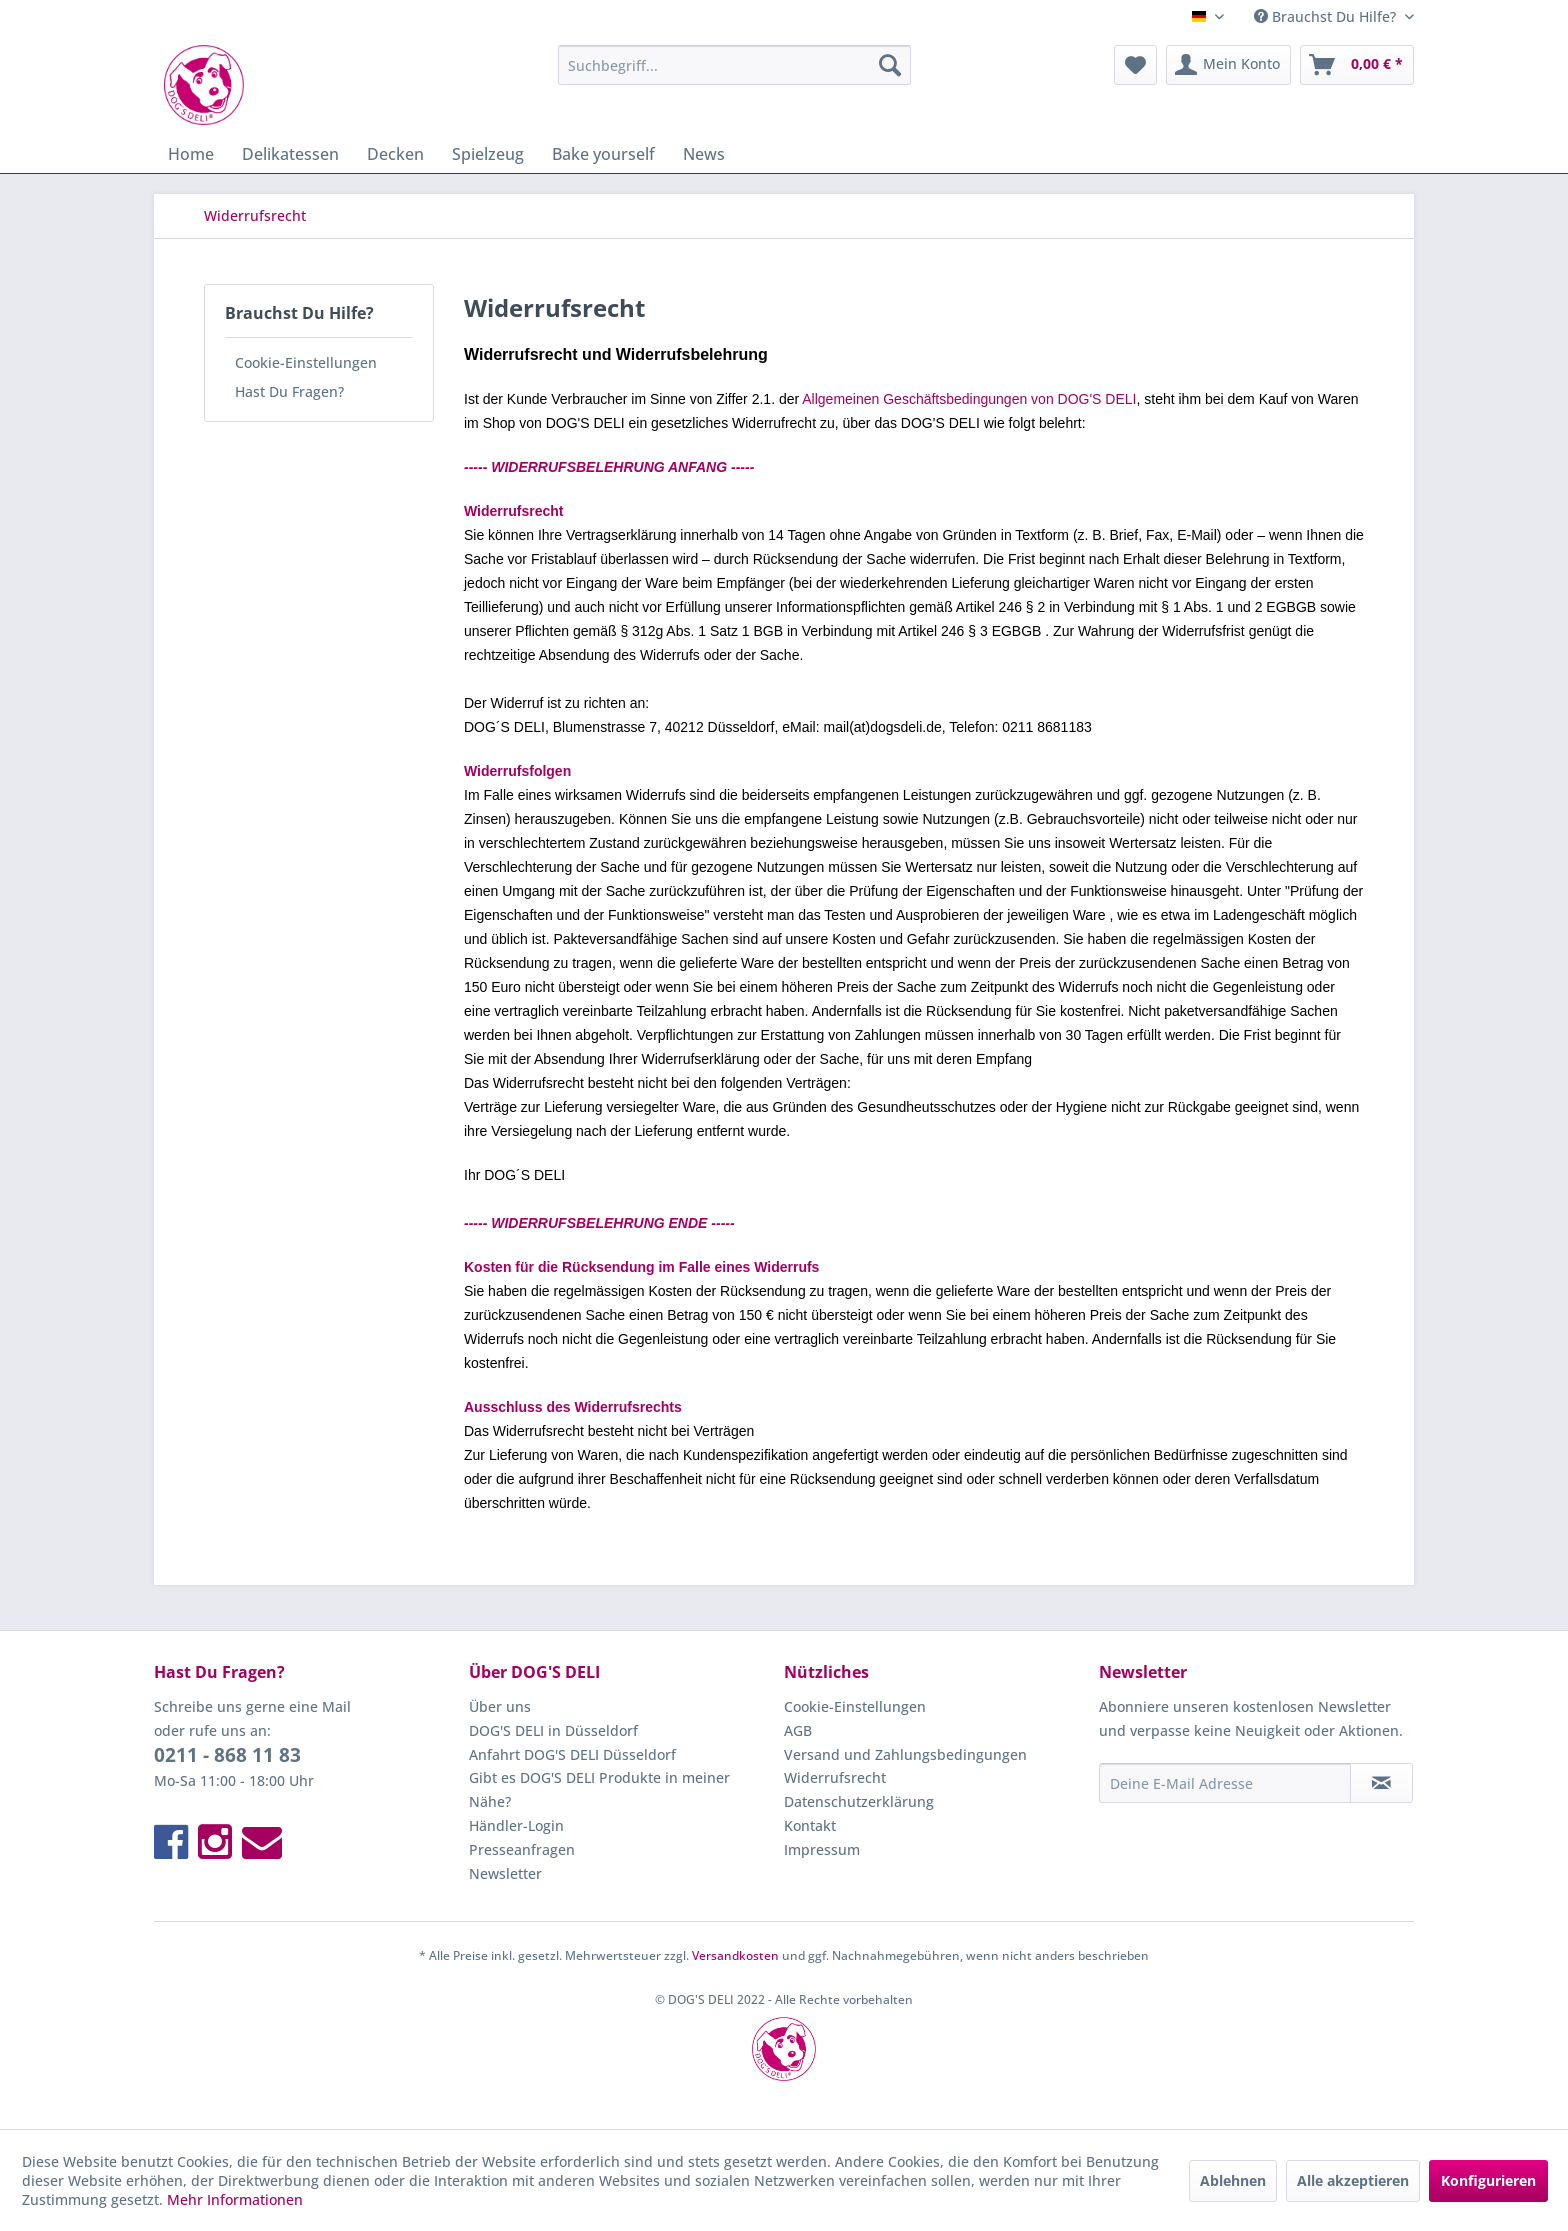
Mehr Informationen (235, 2199)
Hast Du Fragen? (289, 391)
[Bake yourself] (603, 154)
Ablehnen (1233, 2180)
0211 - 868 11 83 (227, 1755)
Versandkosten (735, 1955)
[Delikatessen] (290, 154)
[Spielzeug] (488, 154)
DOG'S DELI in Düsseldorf (553, 1730)
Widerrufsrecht (835, 1777)
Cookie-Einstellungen (306, 362)
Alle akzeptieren (1353, 2180)
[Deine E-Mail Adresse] (1225, 1783)
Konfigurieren (1488, 2180)
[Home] (191, 154)
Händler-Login (516, 1825)
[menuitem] (734, 65)
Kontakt (810, 1825)
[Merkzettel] (1135, 65)
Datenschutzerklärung (859, 1801)
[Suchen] (890, 65)
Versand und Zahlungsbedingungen (905, 1754)
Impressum (822, 1849)
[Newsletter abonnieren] (1381, 1783)
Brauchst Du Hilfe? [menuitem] (1327, 16)
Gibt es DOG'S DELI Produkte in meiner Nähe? (599, 1789)
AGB (798, 1730)
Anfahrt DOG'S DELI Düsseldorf (572, 1754)
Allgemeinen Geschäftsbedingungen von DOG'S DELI (969, 399)
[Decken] (395, 154)
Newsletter (505, 1873)
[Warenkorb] (1357, 65)
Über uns (500, 1706)
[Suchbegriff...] (734, 65)
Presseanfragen (522, 1849)
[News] (704, 154)
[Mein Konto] (1228, 65)
